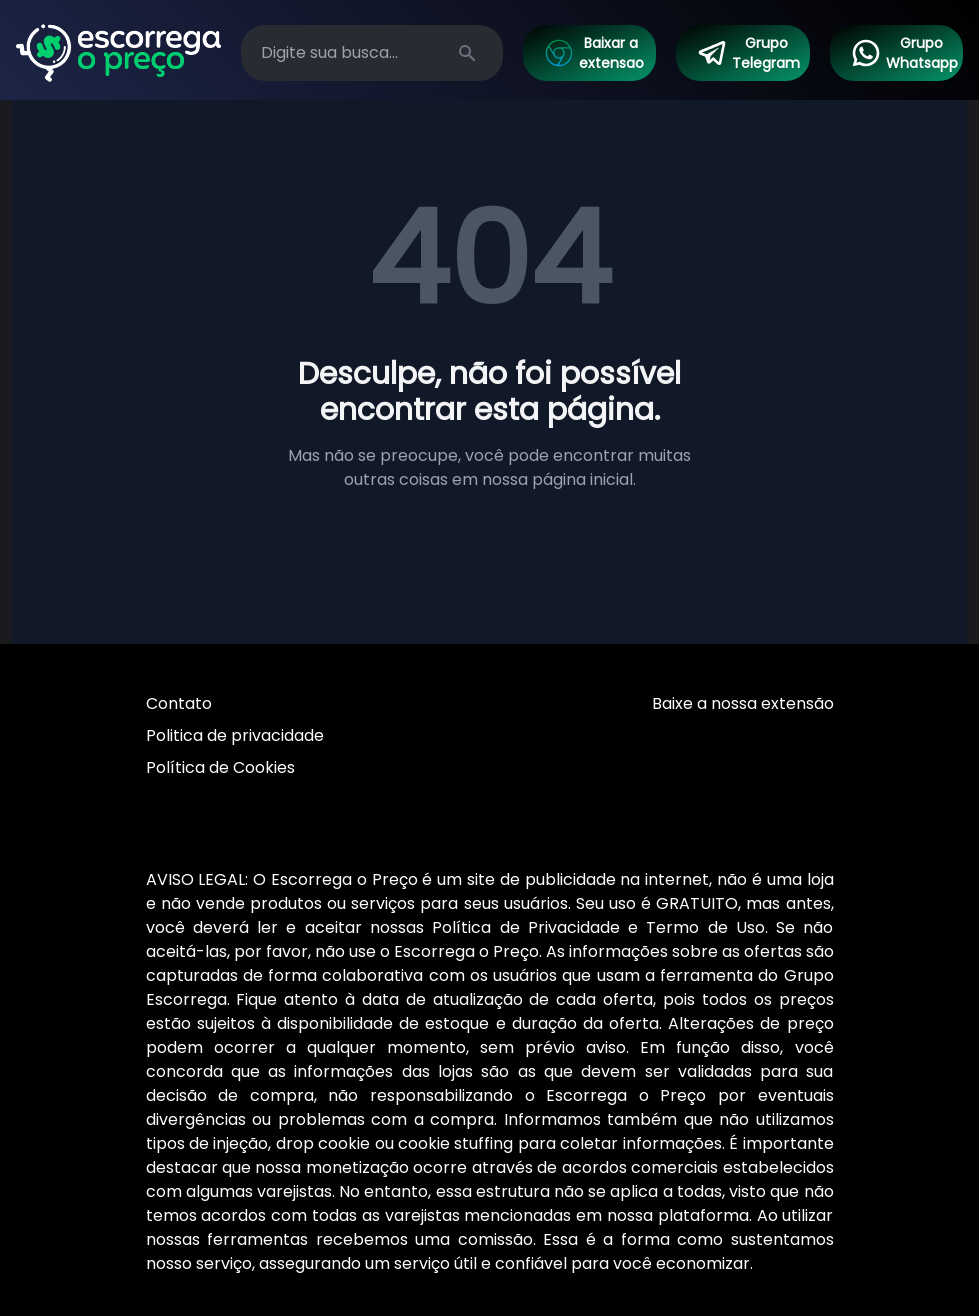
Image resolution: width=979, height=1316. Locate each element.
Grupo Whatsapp (904, 53)
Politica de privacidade (235, 735)
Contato (179, 703)
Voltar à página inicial (490, 535)
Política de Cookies (220, 767)
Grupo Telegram (748, 53)
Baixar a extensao (593, 53)
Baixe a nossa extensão (743, 703)
